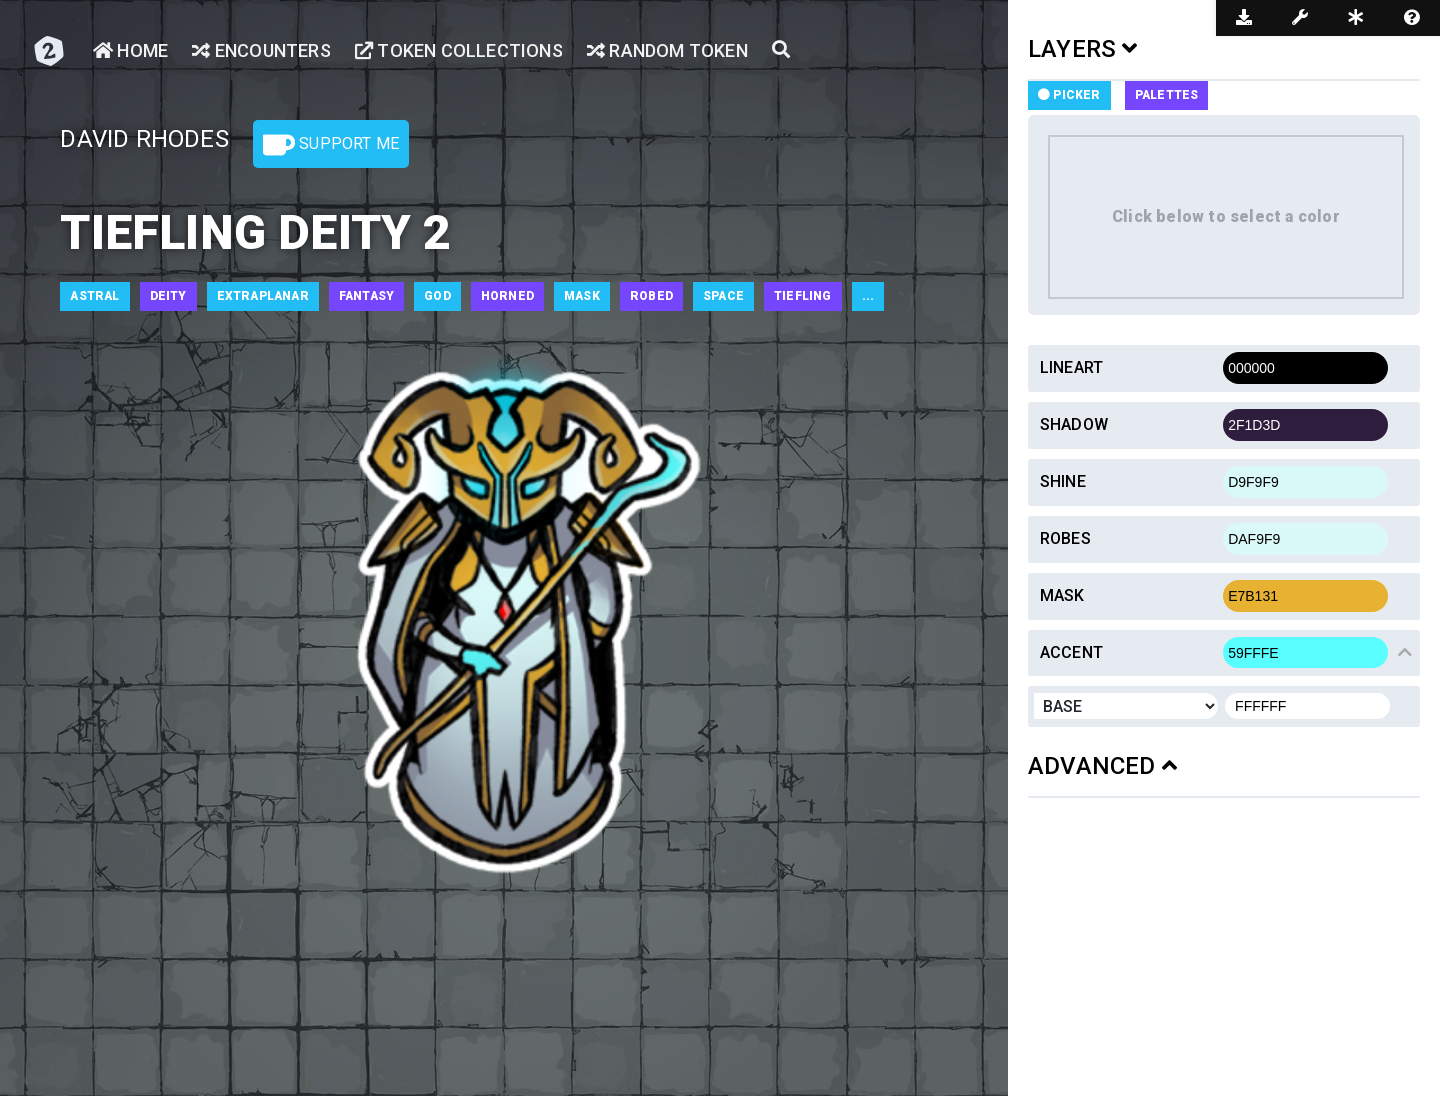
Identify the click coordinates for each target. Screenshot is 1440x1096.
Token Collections (459, 50)
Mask (1062, 595)
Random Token (667, 50)
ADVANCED (1102, 766)
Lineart (1071, 367)
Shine (1063, 481)
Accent (1071, 652)
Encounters (261, 50)
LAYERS (1083, 49)
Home (130, 50)
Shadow (1074, 424)
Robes (1065, 538)
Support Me (331, 145)
